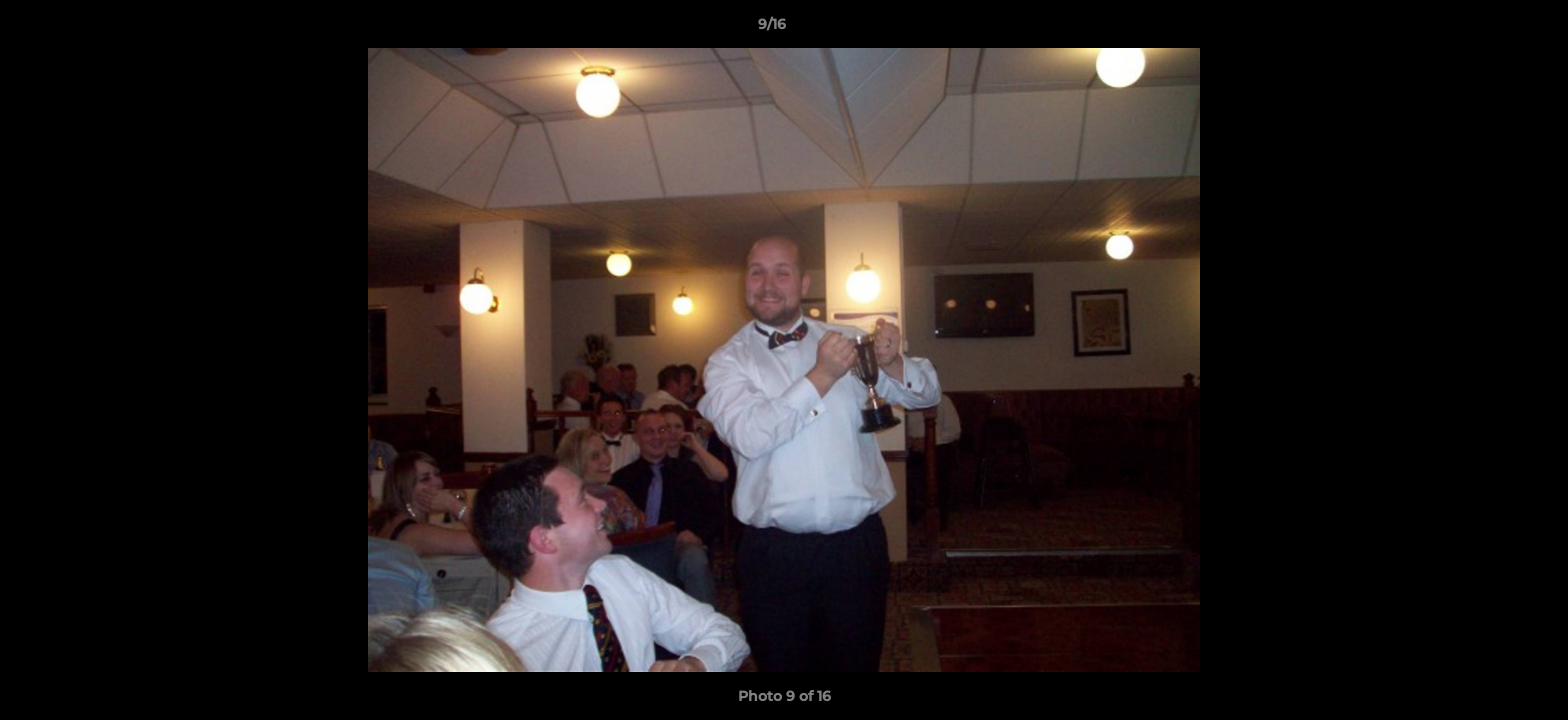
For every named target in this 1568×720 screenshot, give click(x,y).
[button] (1484, 29)
